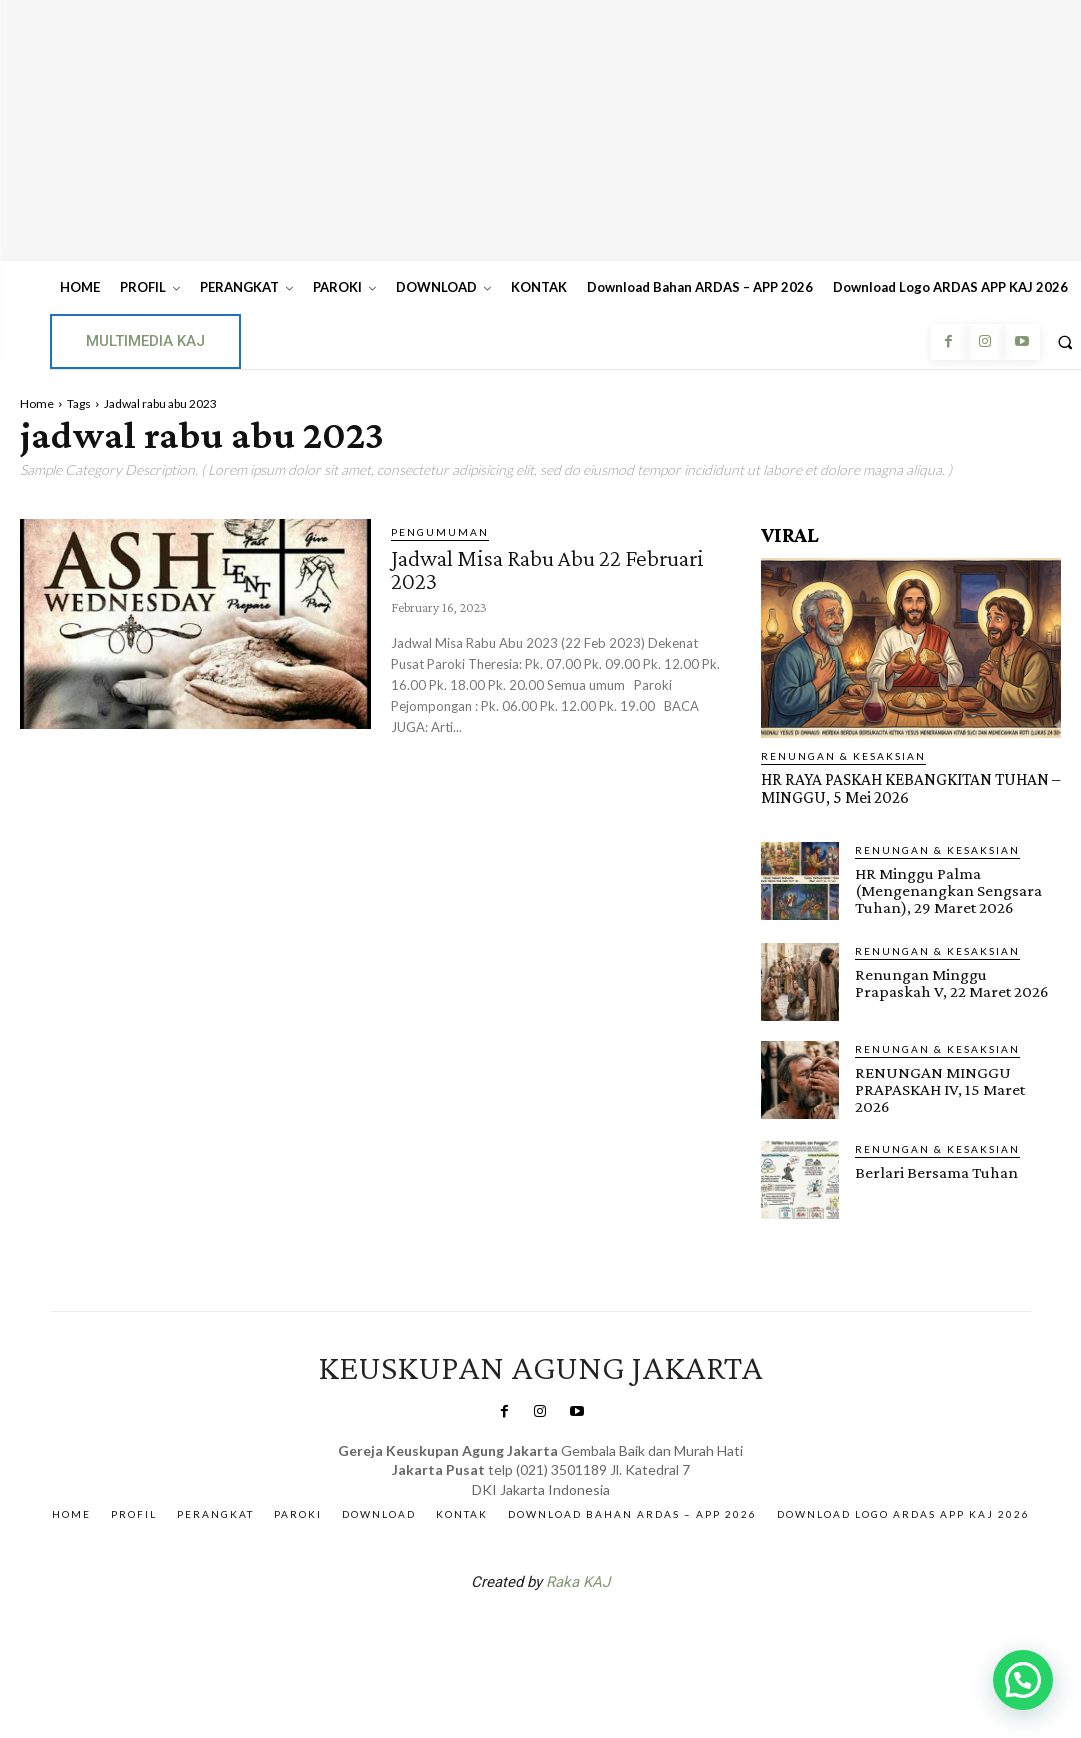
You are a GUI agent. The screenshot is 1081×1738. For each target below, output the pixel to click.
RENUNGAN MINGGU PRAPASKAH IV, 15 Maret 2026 (957, 1079)
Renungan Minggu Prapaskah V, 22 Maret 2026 (950, 981)
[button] (1023, 1680)
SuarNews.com (509, 1630)
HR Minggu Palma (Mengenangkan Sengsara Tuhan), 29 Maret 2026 (947, 889)
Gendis (600, 1630)
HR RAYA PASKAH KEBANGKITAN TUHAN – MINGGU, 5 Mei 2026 (907, 788)
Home (37, 403)
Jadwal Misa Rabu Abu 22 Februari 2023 (553, 568)
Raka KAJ (578, 1578)
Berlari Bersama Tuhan (935, 1168)
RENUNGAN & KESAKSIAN (843, 756)
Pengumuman (440, 532)
